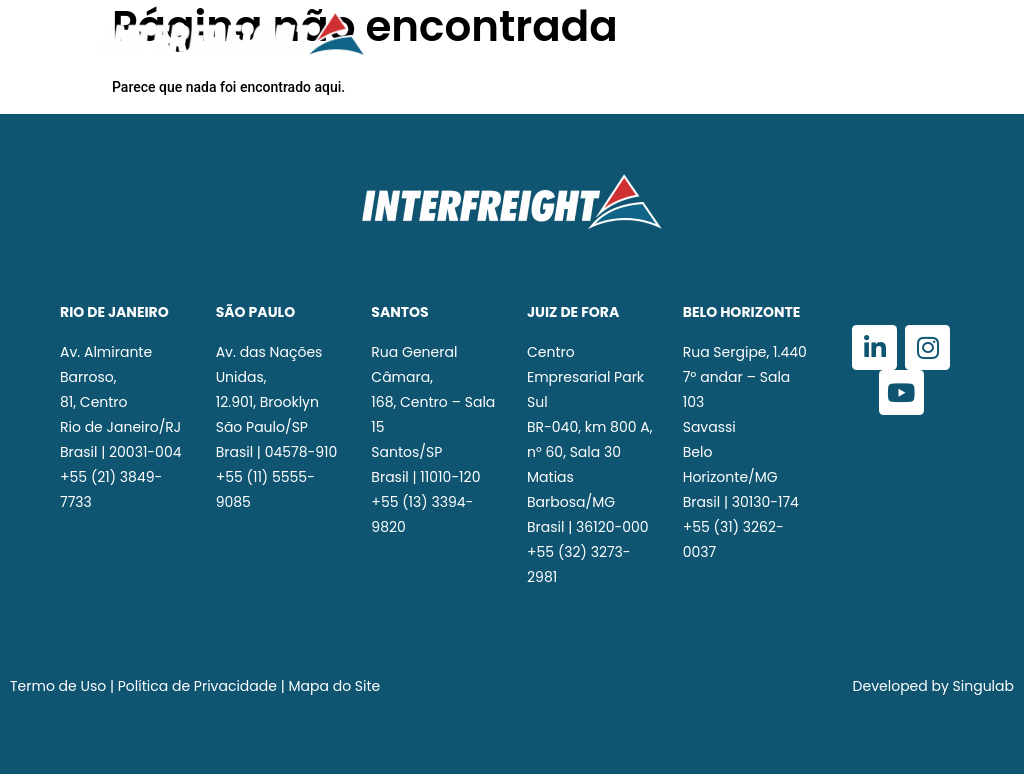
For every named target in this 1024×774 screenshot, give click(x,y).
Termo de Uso (58, 686)
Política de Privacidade (197, 686)
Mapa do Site (335, 686)
